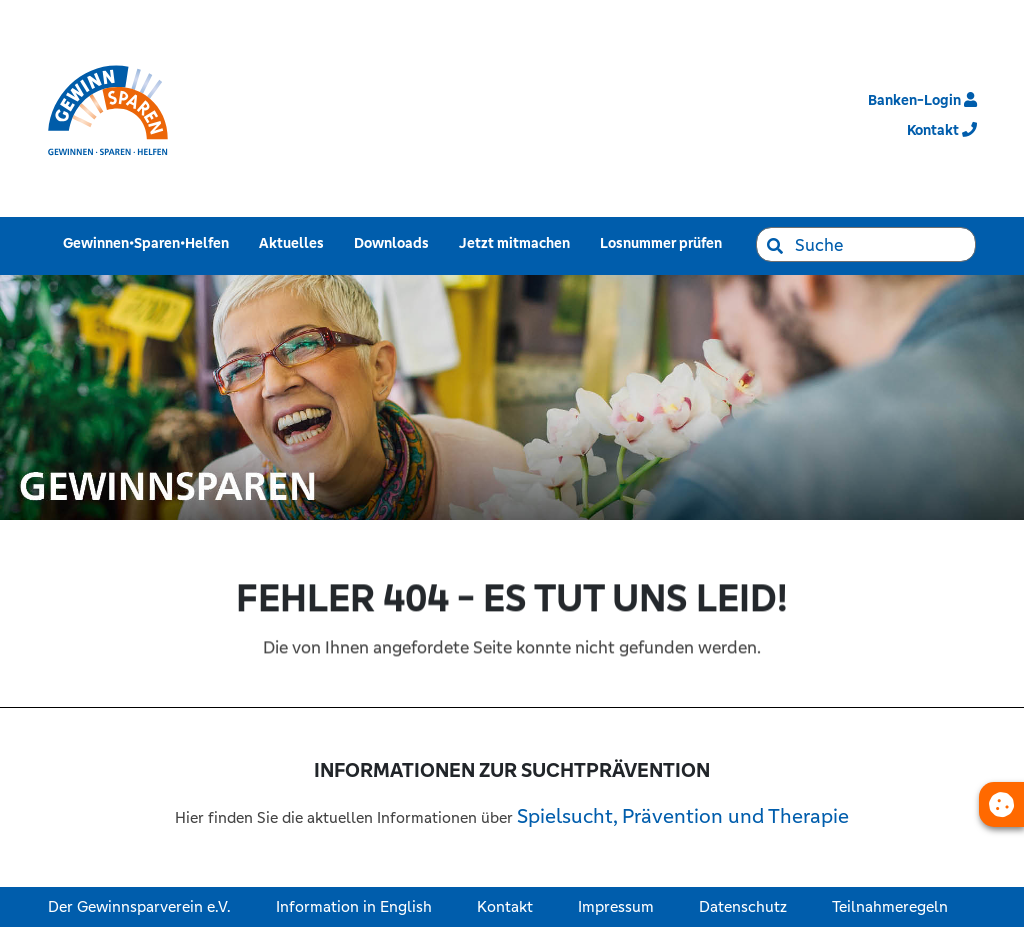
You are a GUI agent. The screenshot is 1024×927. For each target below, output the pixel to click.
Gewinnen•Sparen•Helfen (150, 242)
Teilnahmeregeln (890, 906)
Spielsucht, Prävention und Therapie (683, 816)
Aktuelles (295, 242)
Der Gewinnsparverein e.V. (139, 906)
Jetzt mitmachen (518, 242)
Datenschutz (743, 906)
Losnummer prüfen (665, 242)
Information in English (354, 906)
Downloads (395, 242)
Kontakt (505, 906)
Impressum (616, 906)
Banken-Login (922, 100)
